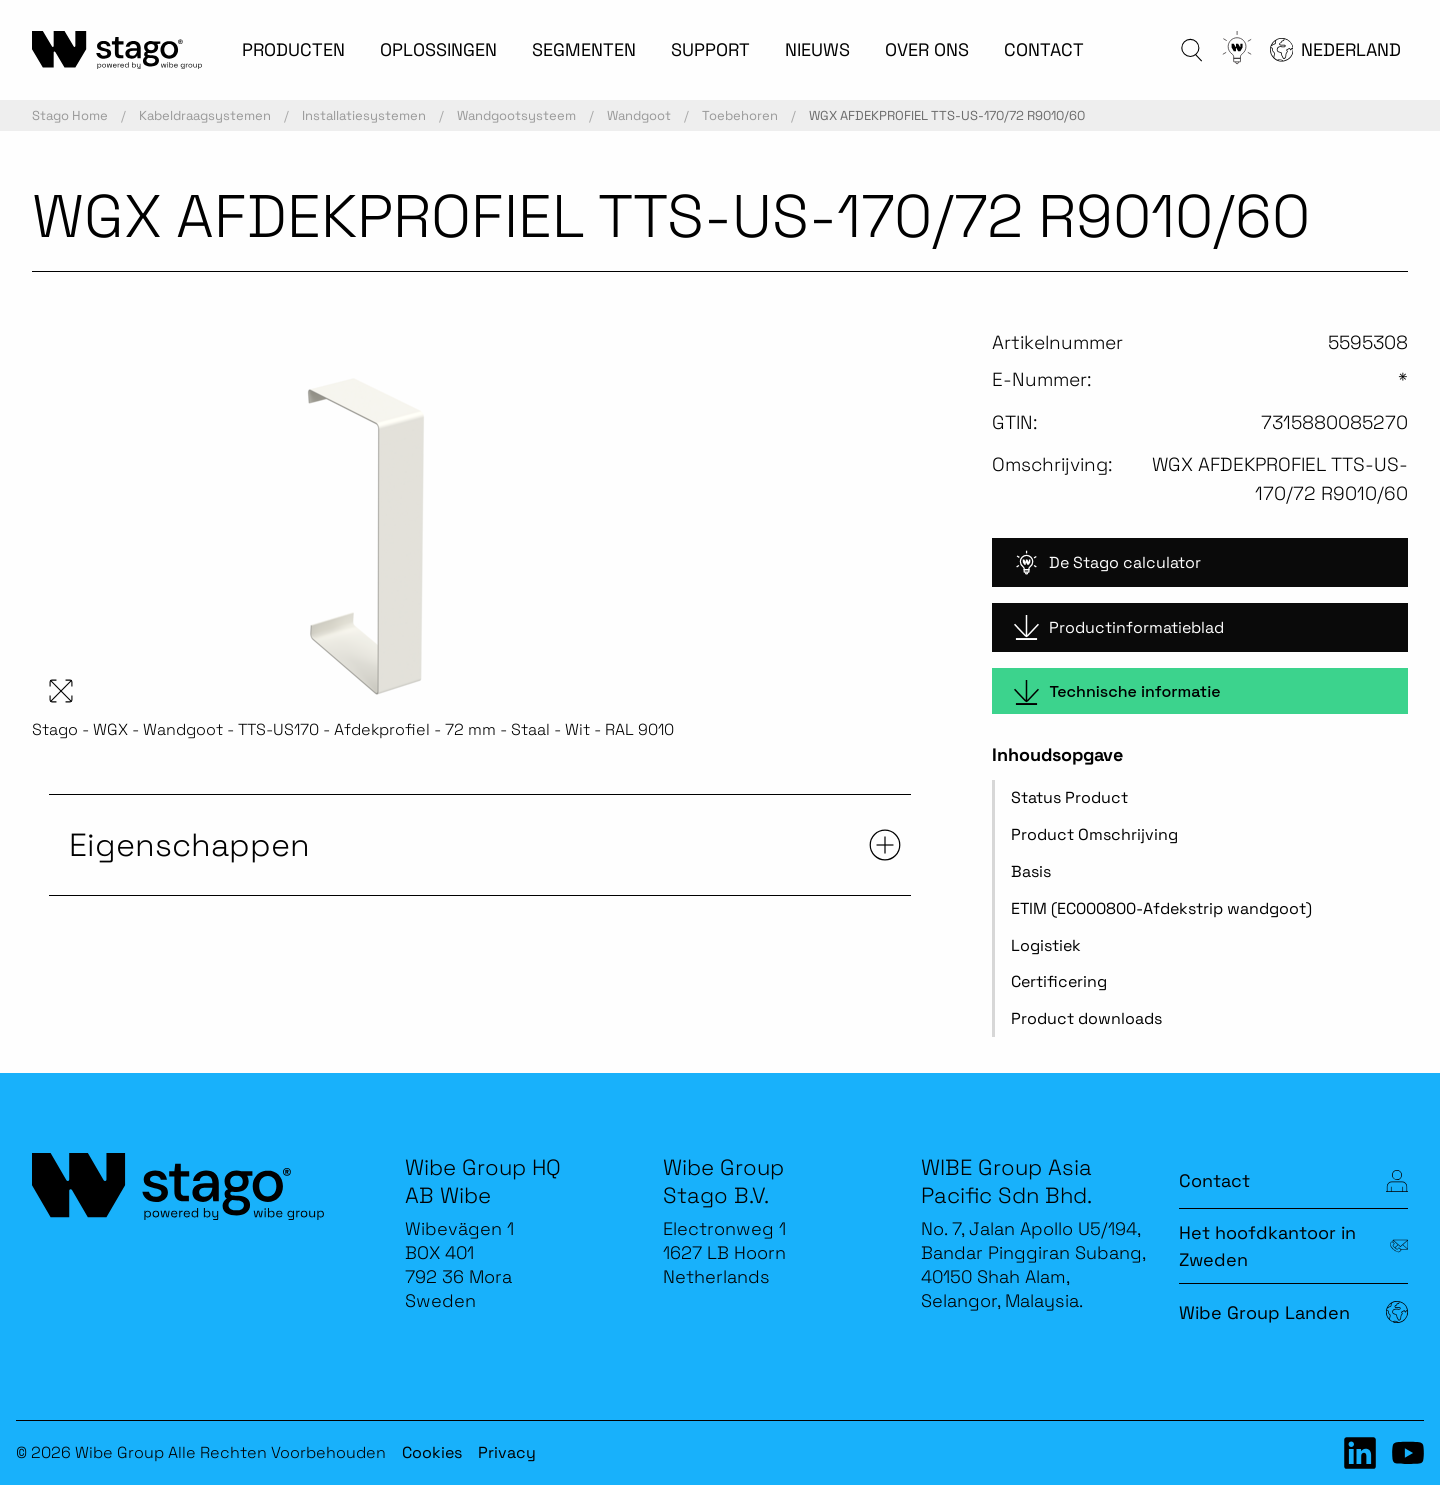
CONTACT (1044, 49)
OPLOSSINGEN (438, 49)
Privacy (507, 1452)
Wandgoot (639, 115)
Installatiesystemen (364, 115)
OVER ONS (927, 49)
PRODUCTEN (293, 49)
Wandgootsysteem (516, 115)
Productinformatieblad (1119, 627)
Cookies (432, 1452)
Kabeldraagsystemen (205, 115)
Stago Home (70, 115)
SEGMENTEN (584, 49)
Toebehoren (740, 115)
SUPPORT (710, 49)
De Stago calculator (1107, 562)
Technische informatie (1117, 692)
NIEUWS (817, 49)
